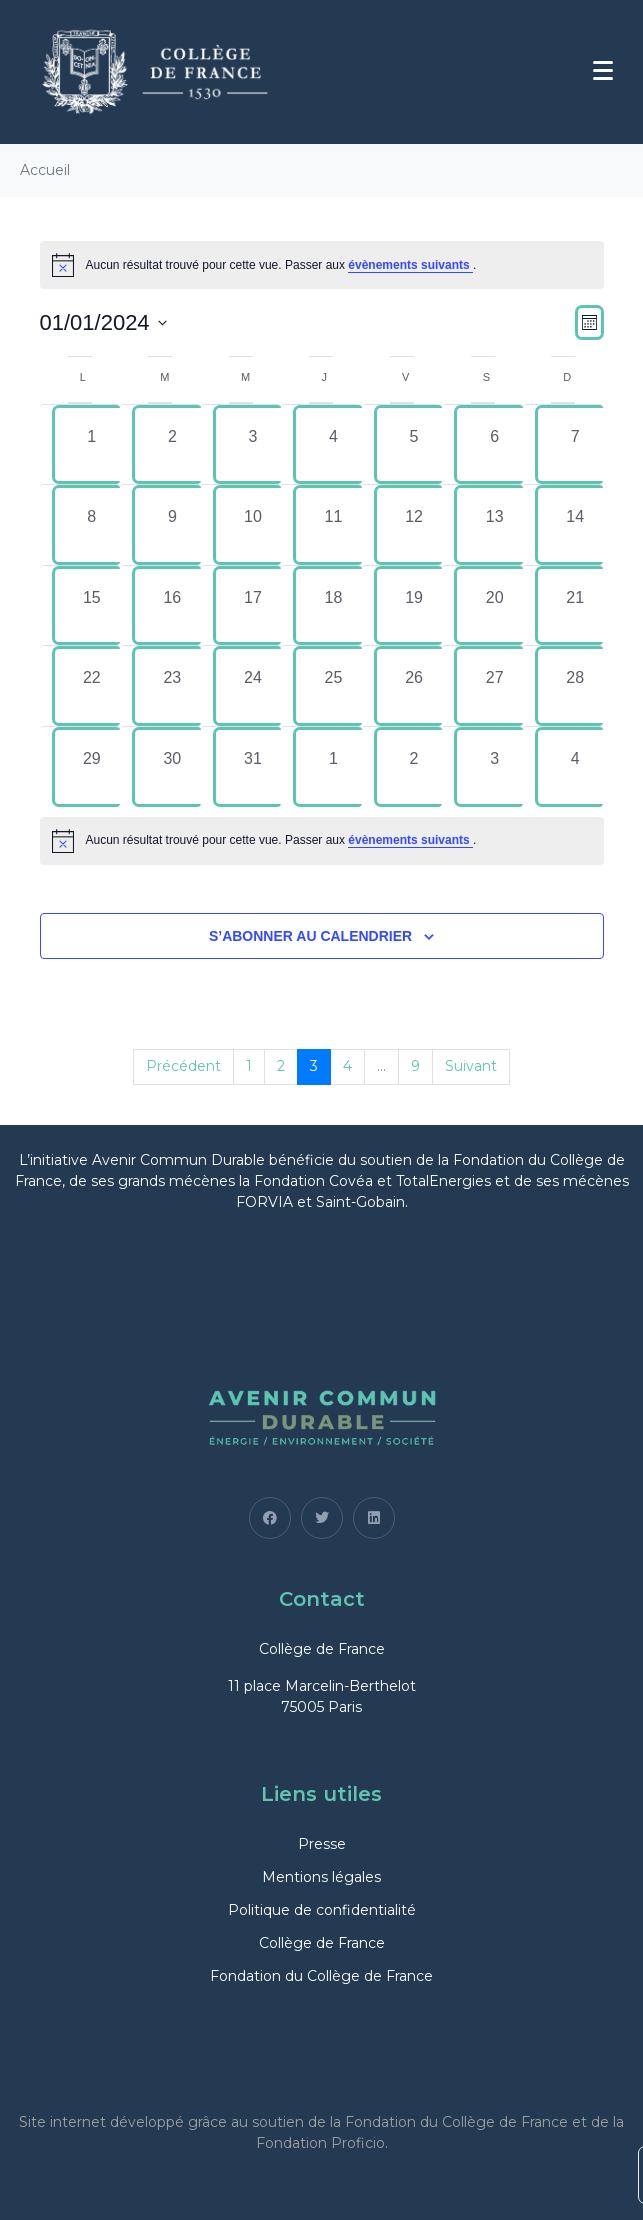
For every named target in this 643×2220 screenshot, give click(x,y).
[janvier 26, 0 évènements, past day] (414, 686)
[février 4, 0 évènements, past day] (575, 767)
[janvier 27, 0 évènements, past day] (494, 686)
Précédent (183, 1066)
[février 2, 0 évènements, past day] (414, 767)
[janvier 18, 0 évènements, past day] (333, 606)
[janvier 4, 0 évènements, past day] (333, 445)
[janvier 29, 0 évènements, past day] (92, 767)
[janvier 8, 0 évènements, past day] (92, 525)
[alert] (322, 841)
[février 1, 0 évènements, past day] (333, 767)
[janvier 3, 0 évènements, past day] (253, 445)
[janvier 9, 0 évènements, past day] (172, 525)
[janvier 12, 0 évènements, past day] (414, 525)
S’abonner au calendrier (310, 936)
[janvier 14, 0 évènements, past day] (575, 525)
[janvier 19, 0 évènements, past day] (414, 606)
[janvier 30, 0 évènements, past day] (172, 767)
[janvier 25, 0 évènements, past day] (333, 686)
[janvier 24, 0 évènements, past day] (253, 686)
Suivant (471, 1066)
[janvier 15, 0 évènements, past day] (92, 606)
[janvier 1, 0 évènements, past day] (92, 445)
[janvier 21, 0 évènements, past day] (575, 606)
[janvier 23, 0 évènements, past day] (172, 686)
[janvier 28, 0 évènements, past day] (575, 686)
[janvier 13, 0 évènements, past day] (494, 525)
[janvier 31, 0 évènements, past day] (253, 767)
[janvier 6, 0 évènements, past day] (494, 445)
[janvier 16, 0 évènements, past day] (172, 606)
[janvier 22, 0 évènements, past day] (92, 686)
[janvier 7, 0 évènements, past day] (575, 445)
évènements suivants (410, 265)
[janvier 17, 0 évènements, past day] (253, 606)
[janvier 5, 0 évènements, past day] (414, 445)
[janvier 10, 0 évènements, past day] (253, 525)
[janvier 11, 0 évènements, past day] (333, 525)
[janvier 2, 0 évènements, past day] (172, 445)
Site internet (62, 2122)
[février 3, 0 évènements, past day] (494, 767)
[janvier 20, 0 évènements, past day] (494, 606)
